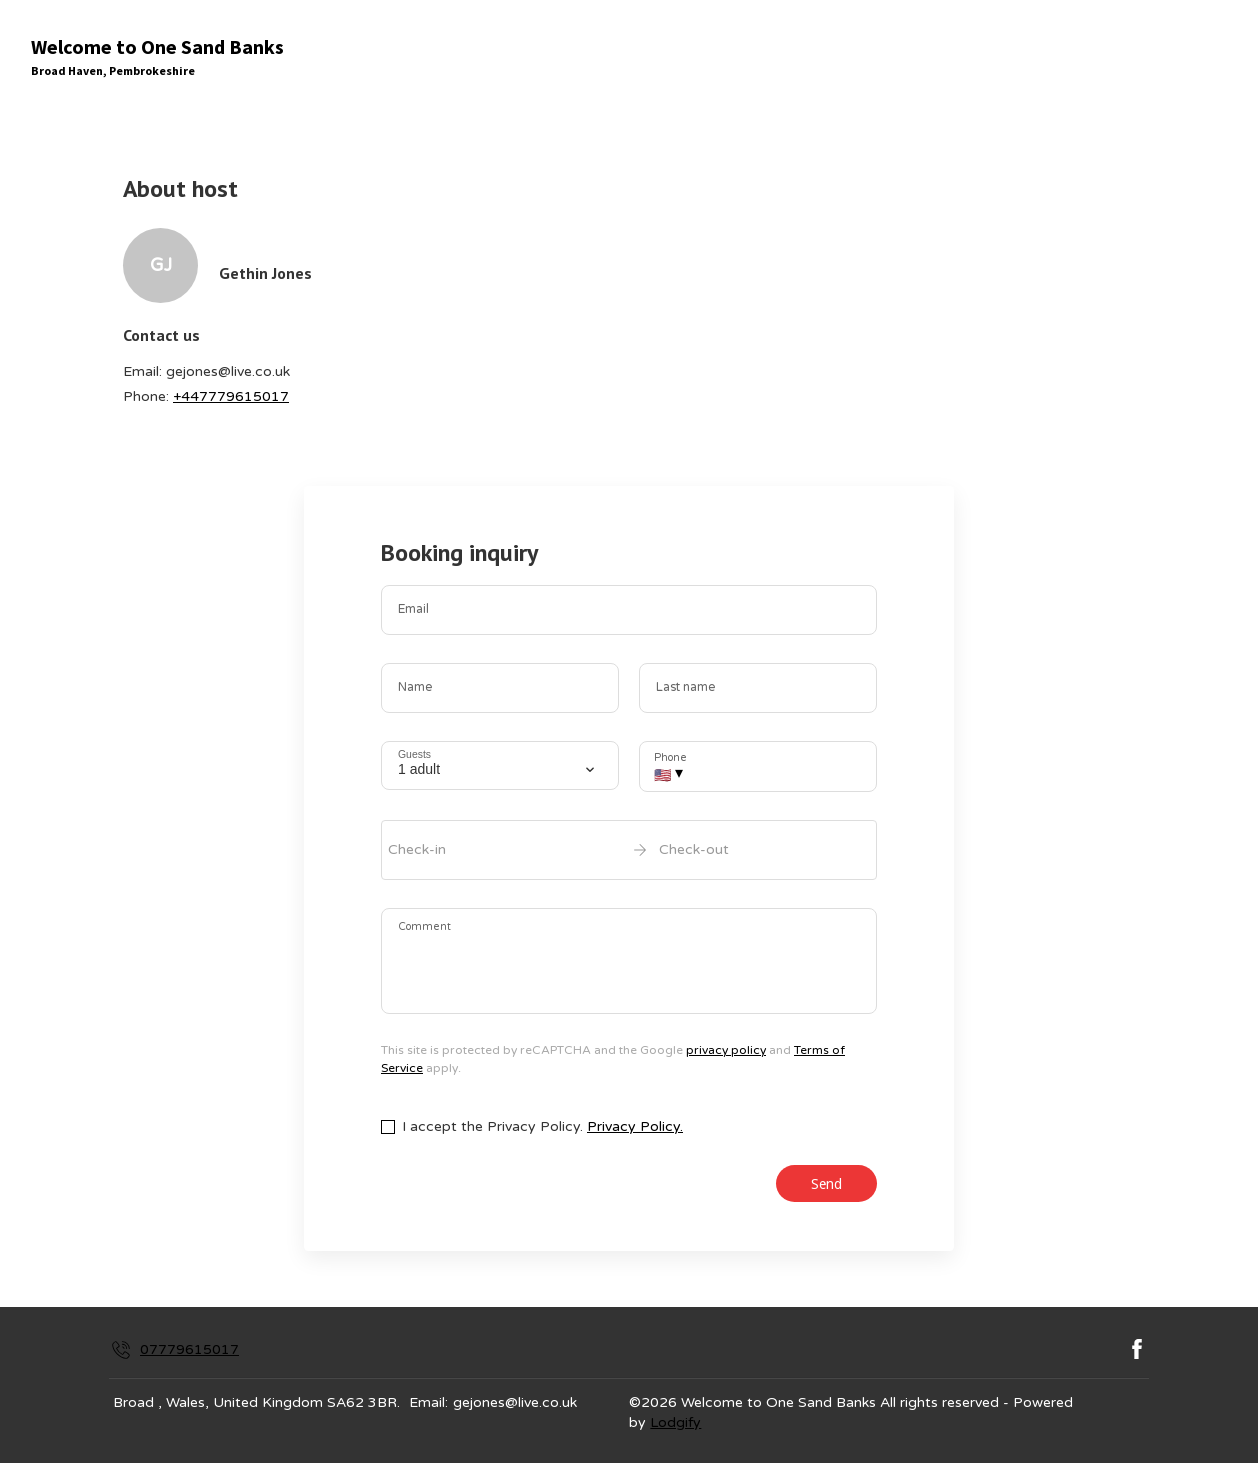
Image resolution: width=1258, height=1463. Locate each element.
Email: (428, 1402)
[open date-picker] (629, 850)
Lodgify (675, 1422)
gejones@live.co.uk (515, 1402)
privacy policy (726, 1050)
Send (826, 1184)
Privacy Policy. (635, 1126)
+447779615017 (231, 396)
